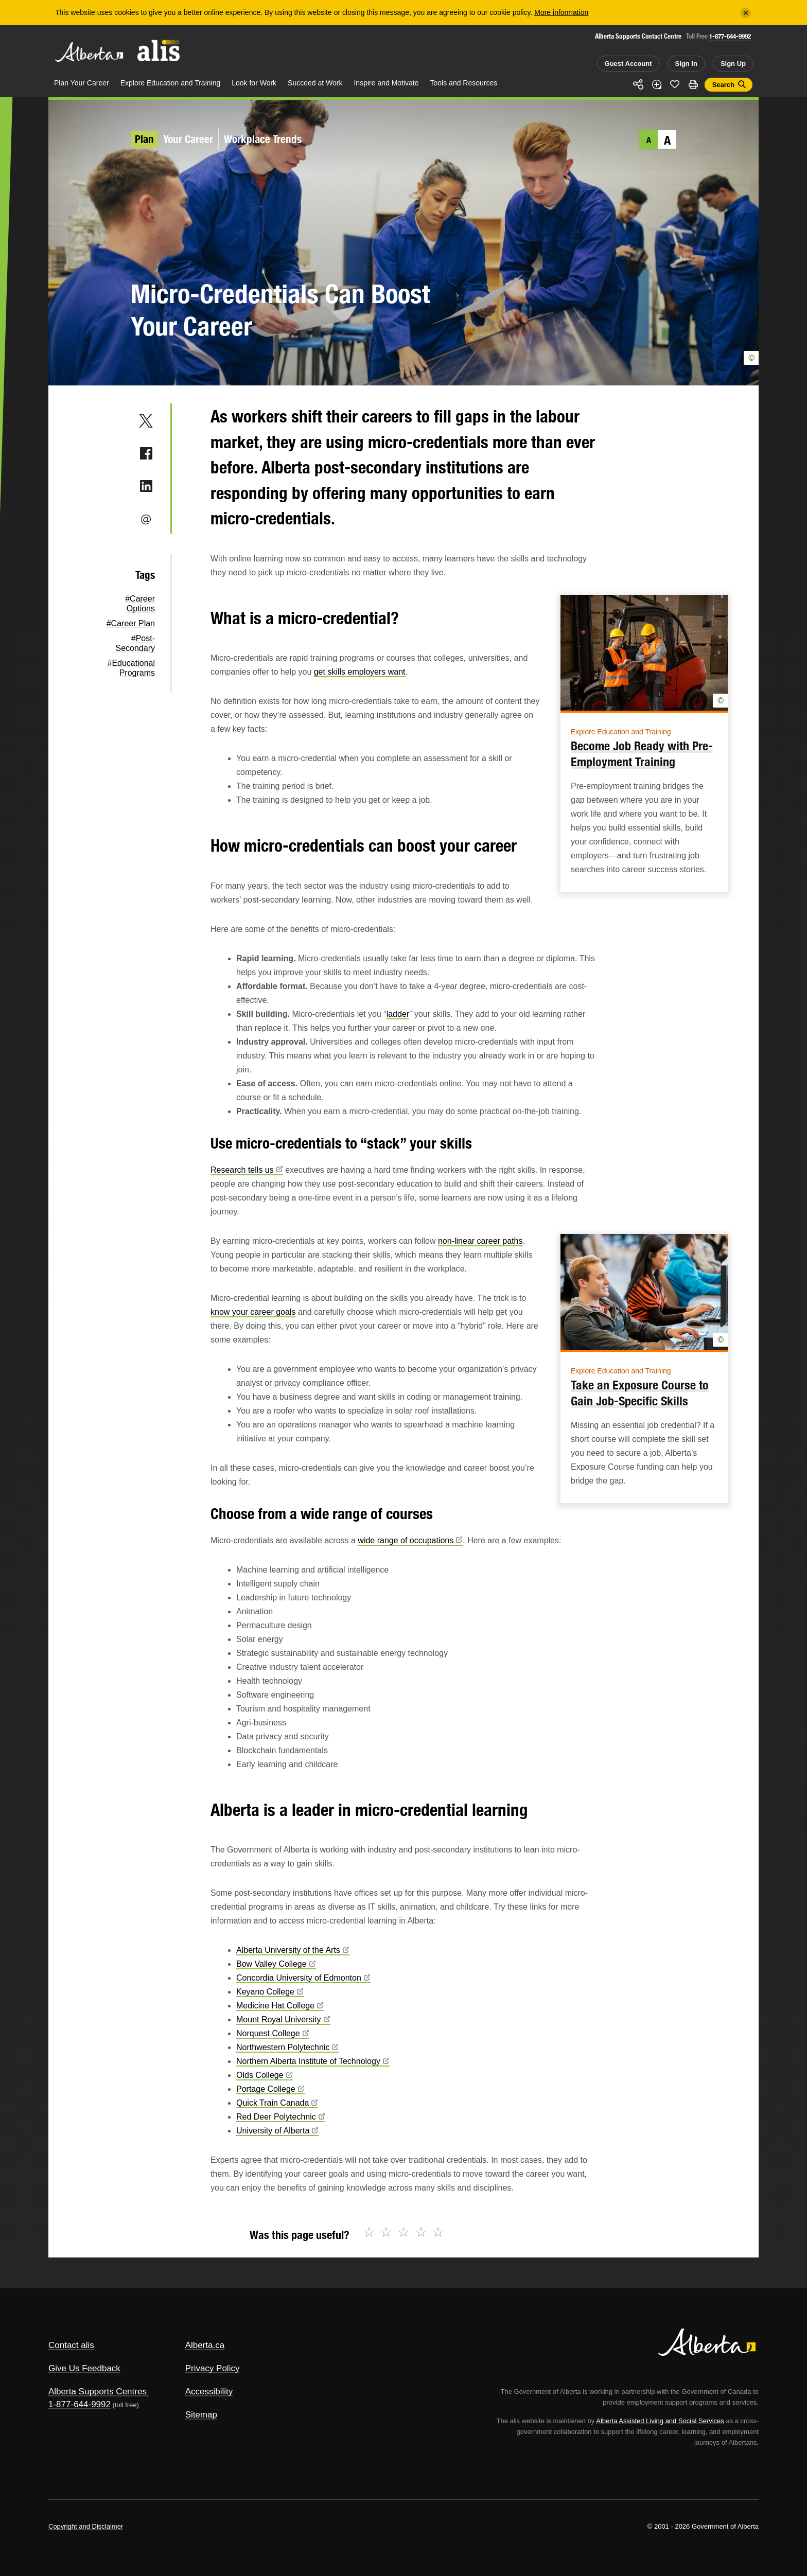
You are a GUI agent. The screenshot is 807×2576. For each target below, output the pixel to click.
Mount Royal (283, 2019)
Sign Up (733, 63)
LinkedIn (146, 486)
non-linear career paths (480, 1241)
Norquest (272, 2033)
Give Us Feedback (84, 2368)
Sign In (686, 63)
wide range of (410, 1540)
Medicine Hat (280, 2005)
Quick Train (277, 2102)
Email (146, 519)
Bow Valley (276, 1964)
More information (561, 12)
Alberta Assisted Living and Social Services (660, 2421)
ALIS (159, 50)
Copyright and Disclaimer (85, 2526)
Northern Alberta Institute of (313, 2061)
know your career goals (252, 1312)
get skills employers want (360, 671)
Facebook (146, 453)
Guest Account (628, 63)
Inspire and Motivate (386, 83)
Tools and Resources (464, 83)
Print (693, 84)
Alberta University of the (292, 1950)
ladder (398, 1014)
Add (657, 84)
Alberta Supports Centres (97, 2391)
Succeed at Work (315, 83)
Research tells (246, 1170)
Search (723, 85)
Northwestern (287, 2047)
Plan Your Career (81, 83)
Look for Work (254, 83)
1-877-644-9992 (730, 36)
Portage (270, 2089)
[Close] (746, 13)
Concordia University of (303, 1977)
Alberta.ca (205, 2345)
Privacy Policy (212, 2368)
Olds (264, 2075)
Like (675, 84)
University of (277, 2130)
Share (638, 84)
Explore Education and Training (170, 83)
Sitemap (201, 2415)
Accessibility (209, 2391)
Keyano (270, 1991)
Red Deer (280, 2116)
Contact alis (71, 2345)
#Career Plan (131, 623)
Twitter (146, 420)
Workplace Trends (263, 139)
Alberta (89, 52)
